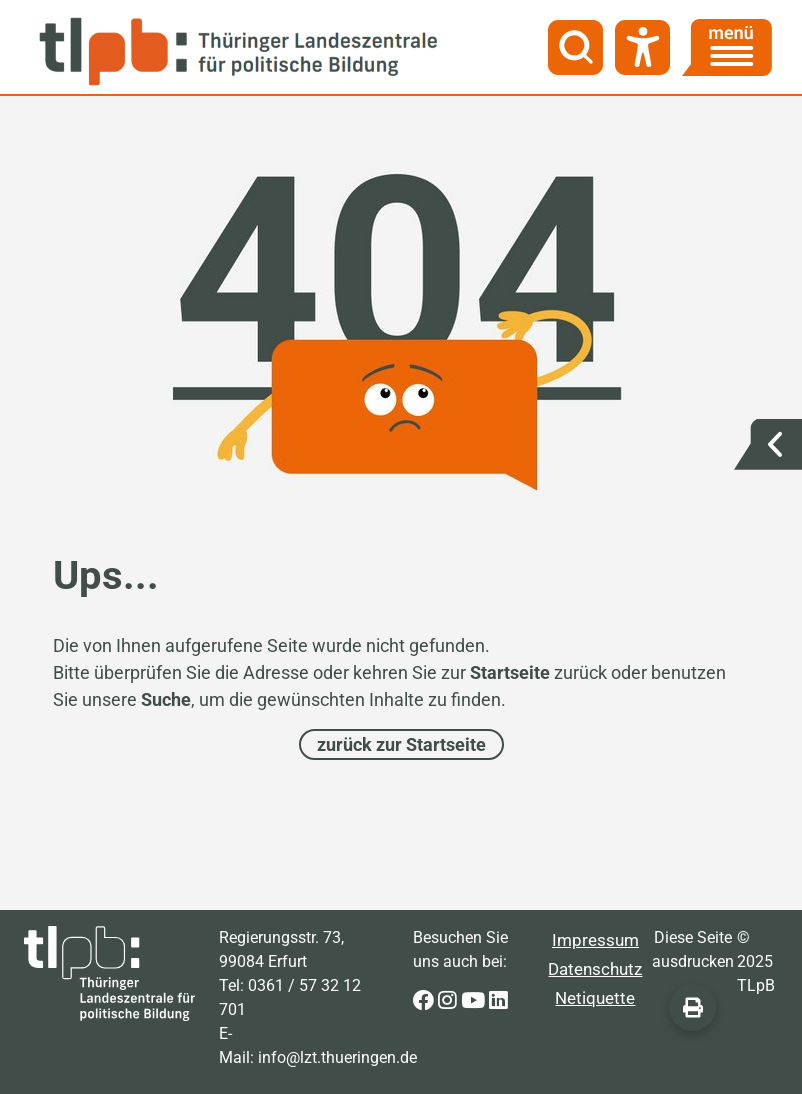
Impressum (595, 940)
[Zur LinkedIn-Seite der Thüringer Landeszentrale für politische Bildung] (498, 1001)
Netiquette (595, 998)
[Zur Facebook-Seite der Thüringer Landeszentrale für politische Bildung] (425, 1001)
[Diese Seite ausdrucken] (692, 1007)
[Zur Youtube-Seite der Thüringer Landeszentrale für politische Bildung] (475, 1001)
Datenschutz (595, 969)
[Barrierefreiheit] (642, 47)
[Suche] (575, 47)
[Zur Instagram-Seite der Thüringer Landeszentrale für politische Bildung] (449, 1001)
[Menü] (727, 47)
